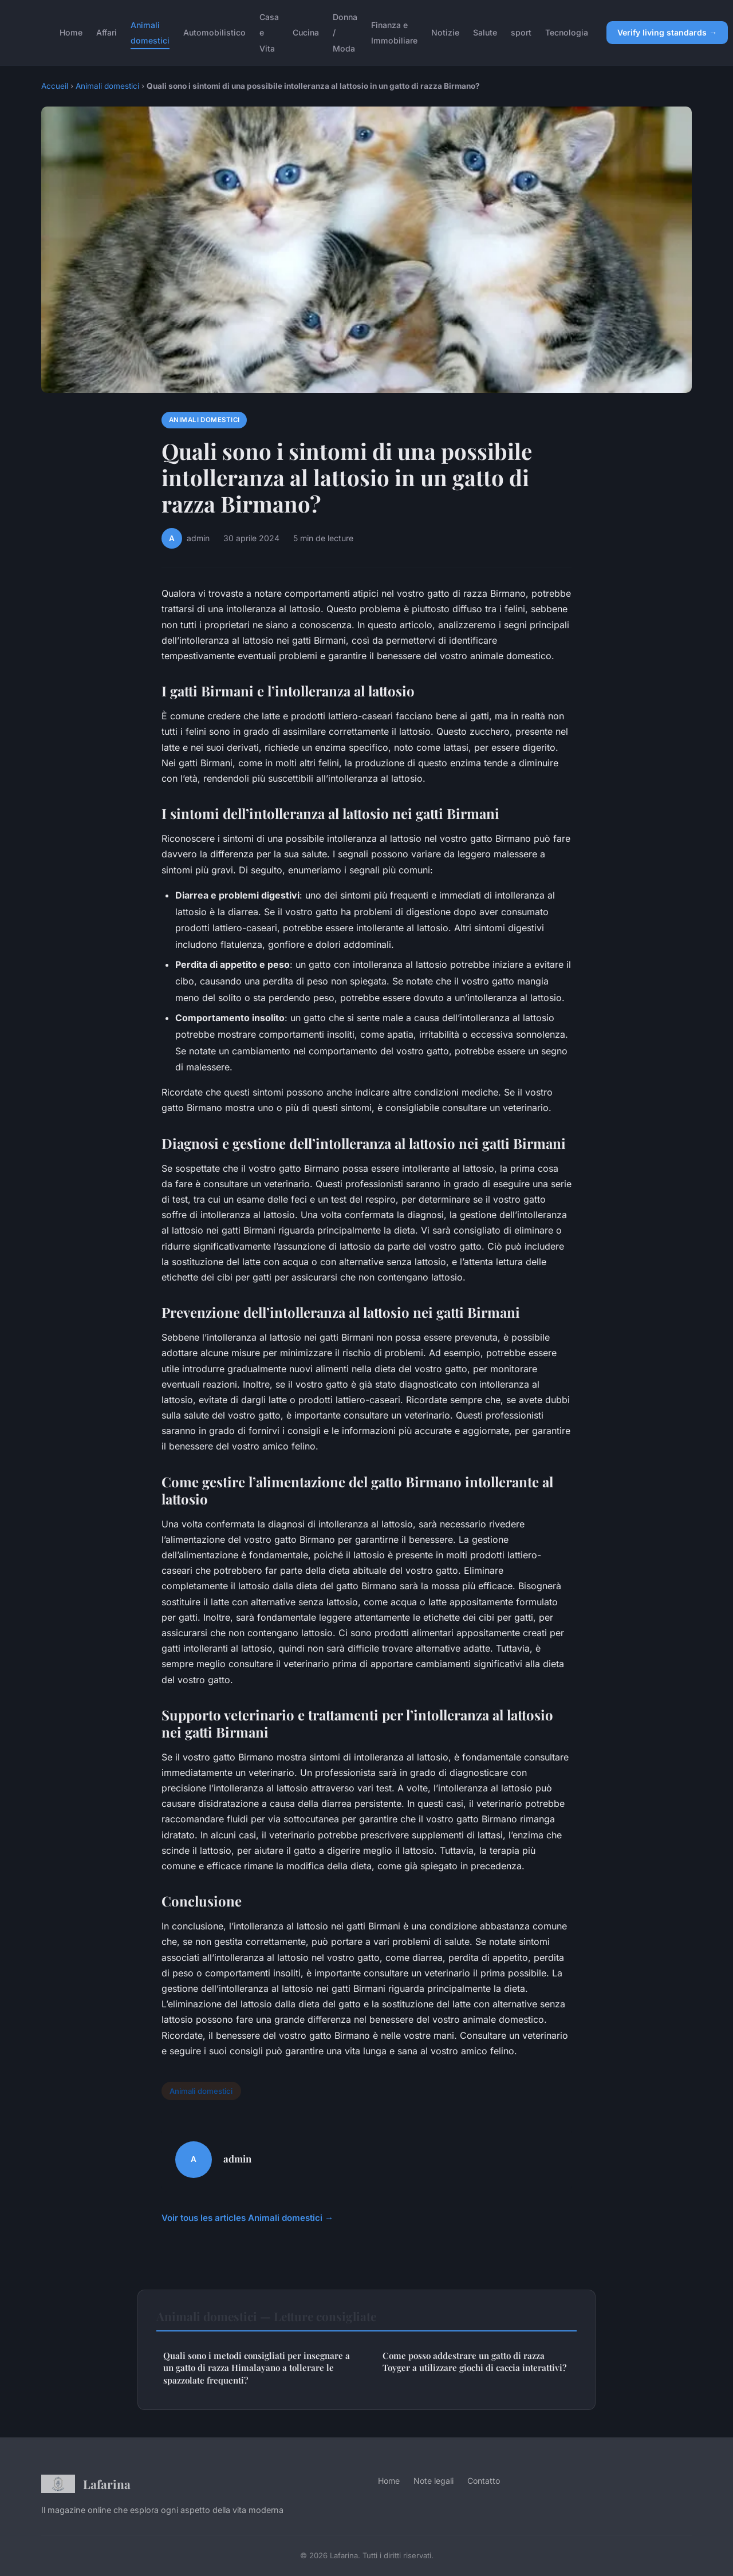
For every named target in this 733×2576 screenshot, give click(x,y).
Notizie (445, 32)
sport (521, 32)
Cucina (306, 32)
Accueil (54, 85)
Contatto (483, 2481)
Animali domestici (150, 32)
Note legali (433, 2481)
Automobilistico (214, 32)
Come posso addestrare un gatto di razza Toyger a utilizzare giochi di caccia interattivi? (474, 2361)
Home (71, 32)
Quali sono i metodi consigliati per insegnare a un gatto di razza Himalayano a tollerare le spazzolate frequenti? (256, 2368)
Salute (485, 32)
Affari (106, 32)
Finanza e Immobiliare (394, 32)
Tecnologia (566, 32)
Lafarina (86, 2484)
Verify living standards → (667, 32)
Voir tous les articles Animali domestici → (247, 2217)
